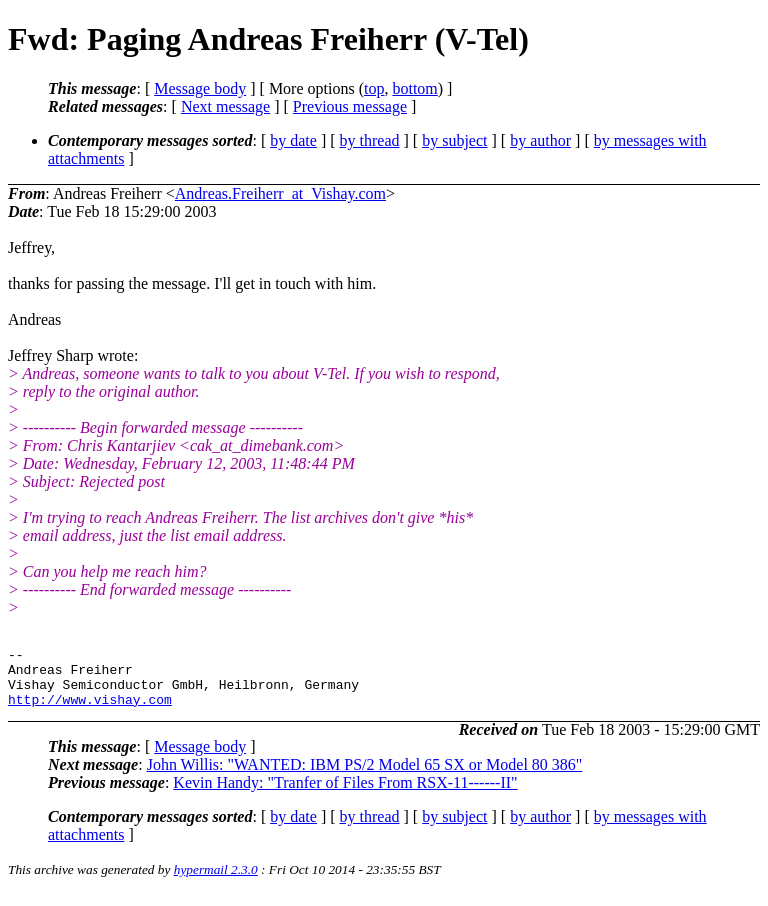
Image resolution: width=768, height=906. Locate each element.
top (374, 88)
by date (293, 140)
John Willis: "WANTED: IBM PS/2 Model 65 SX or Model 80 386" (365, 776)
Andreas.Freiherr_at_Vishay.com (280, 193)
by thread (370, 140)
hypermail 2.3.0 (216, 881)
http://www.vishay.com (90, 711)
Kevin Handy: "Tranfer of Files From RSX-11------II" (345, 794)
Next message (225, 106)
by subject (454, 140)
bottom (414, 88)
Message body (200, 88)
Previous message (350, 106)
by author (540, 140)
